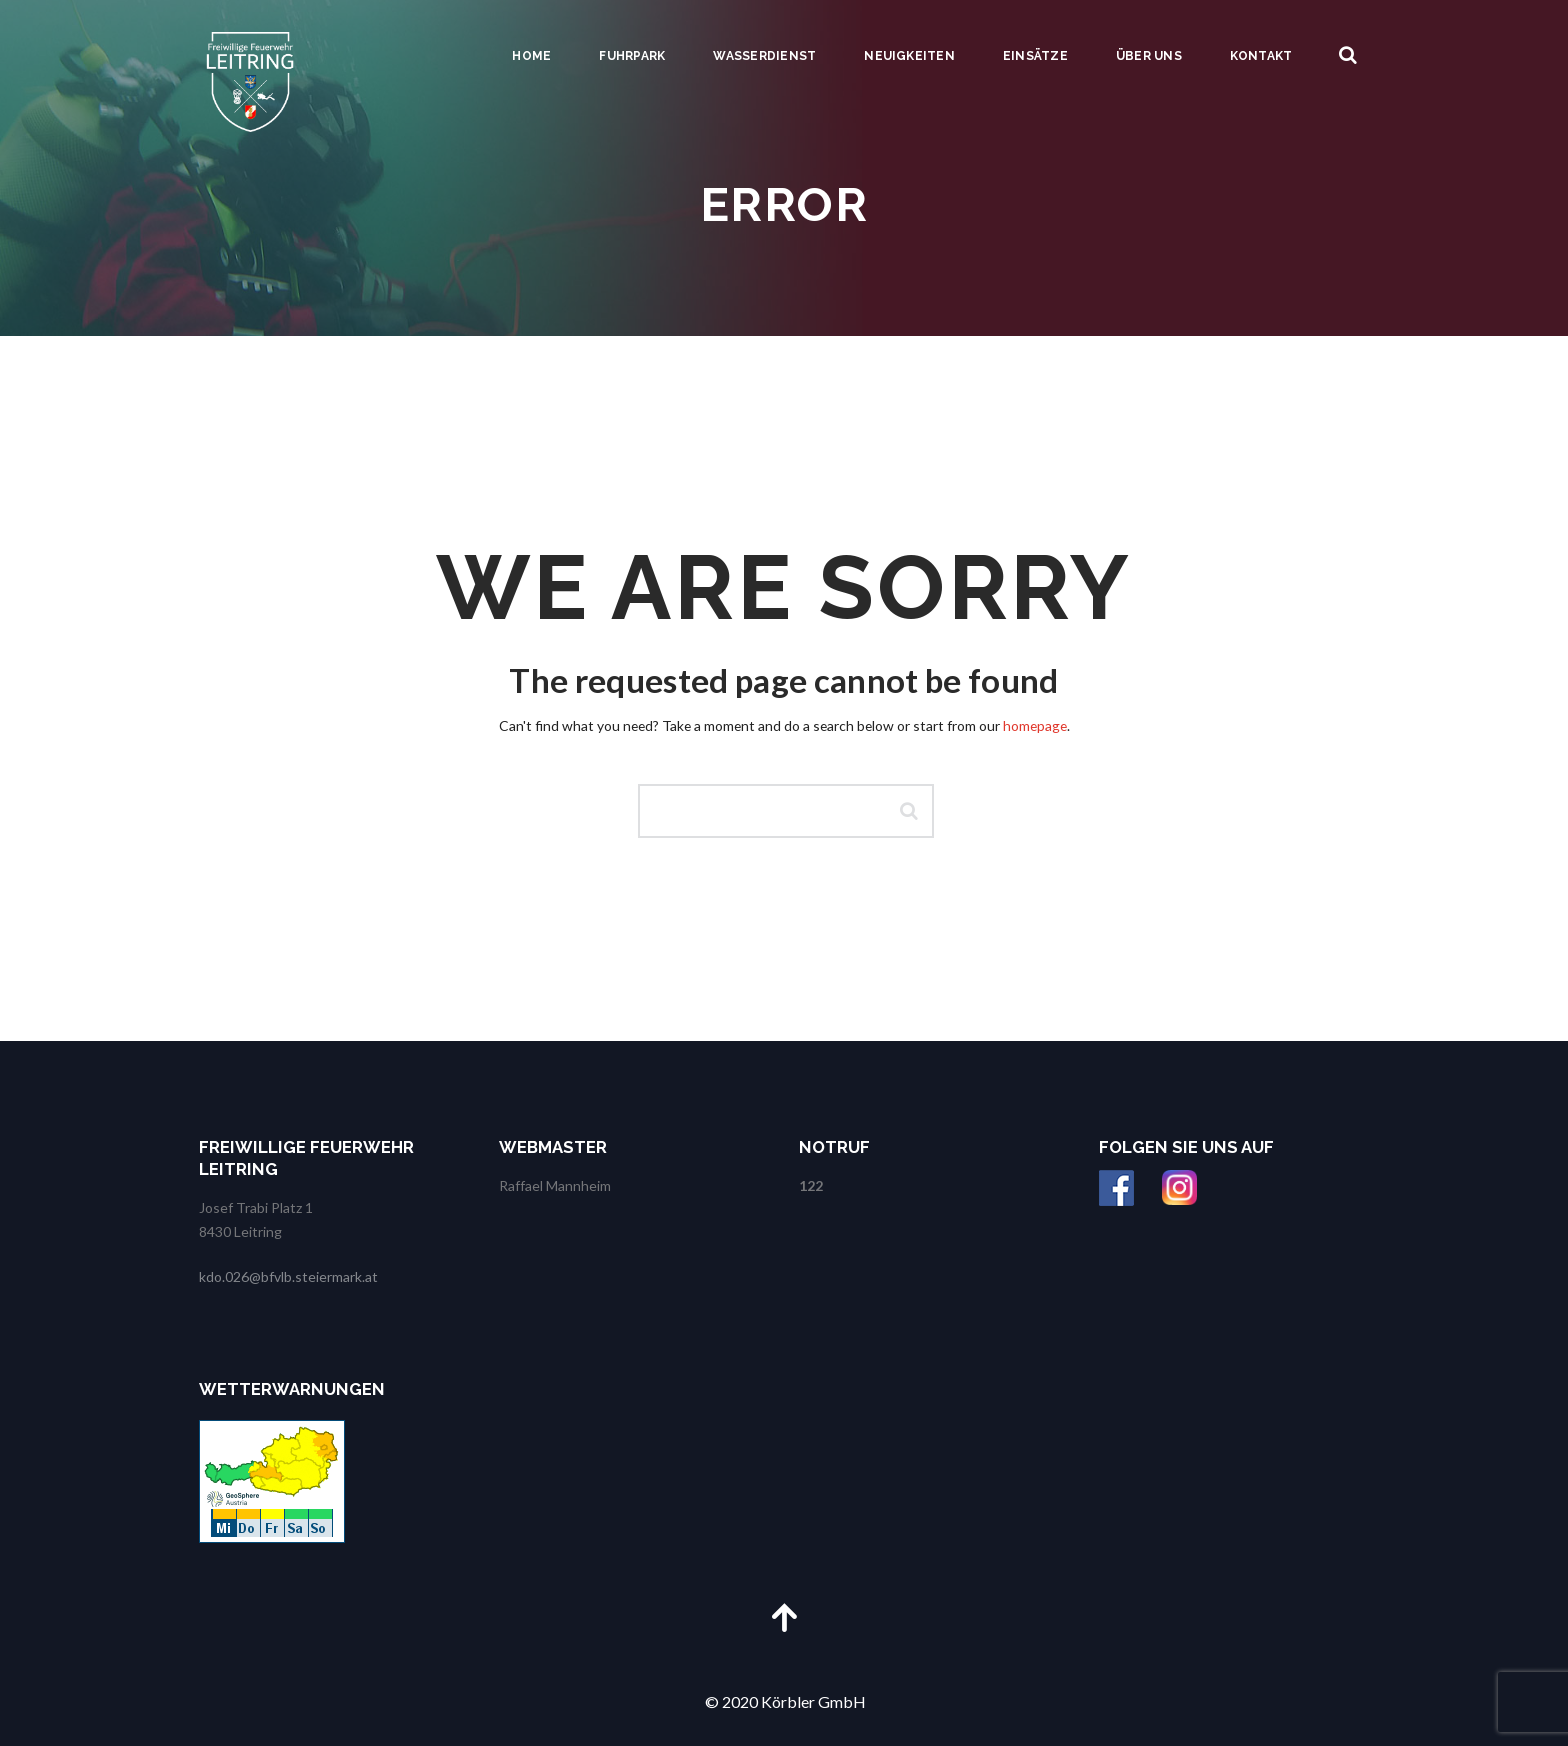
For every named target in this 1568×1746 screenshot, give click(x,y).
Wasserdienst (764, 56)
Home (531, 56)
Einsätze (1035, 56)
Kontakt (1261, 56)
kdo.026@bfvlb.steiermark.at (288, 1276)
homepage (1035, 725)
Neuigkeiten (909, 56)
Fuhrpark (632, 56)
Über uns (1149, 56)
